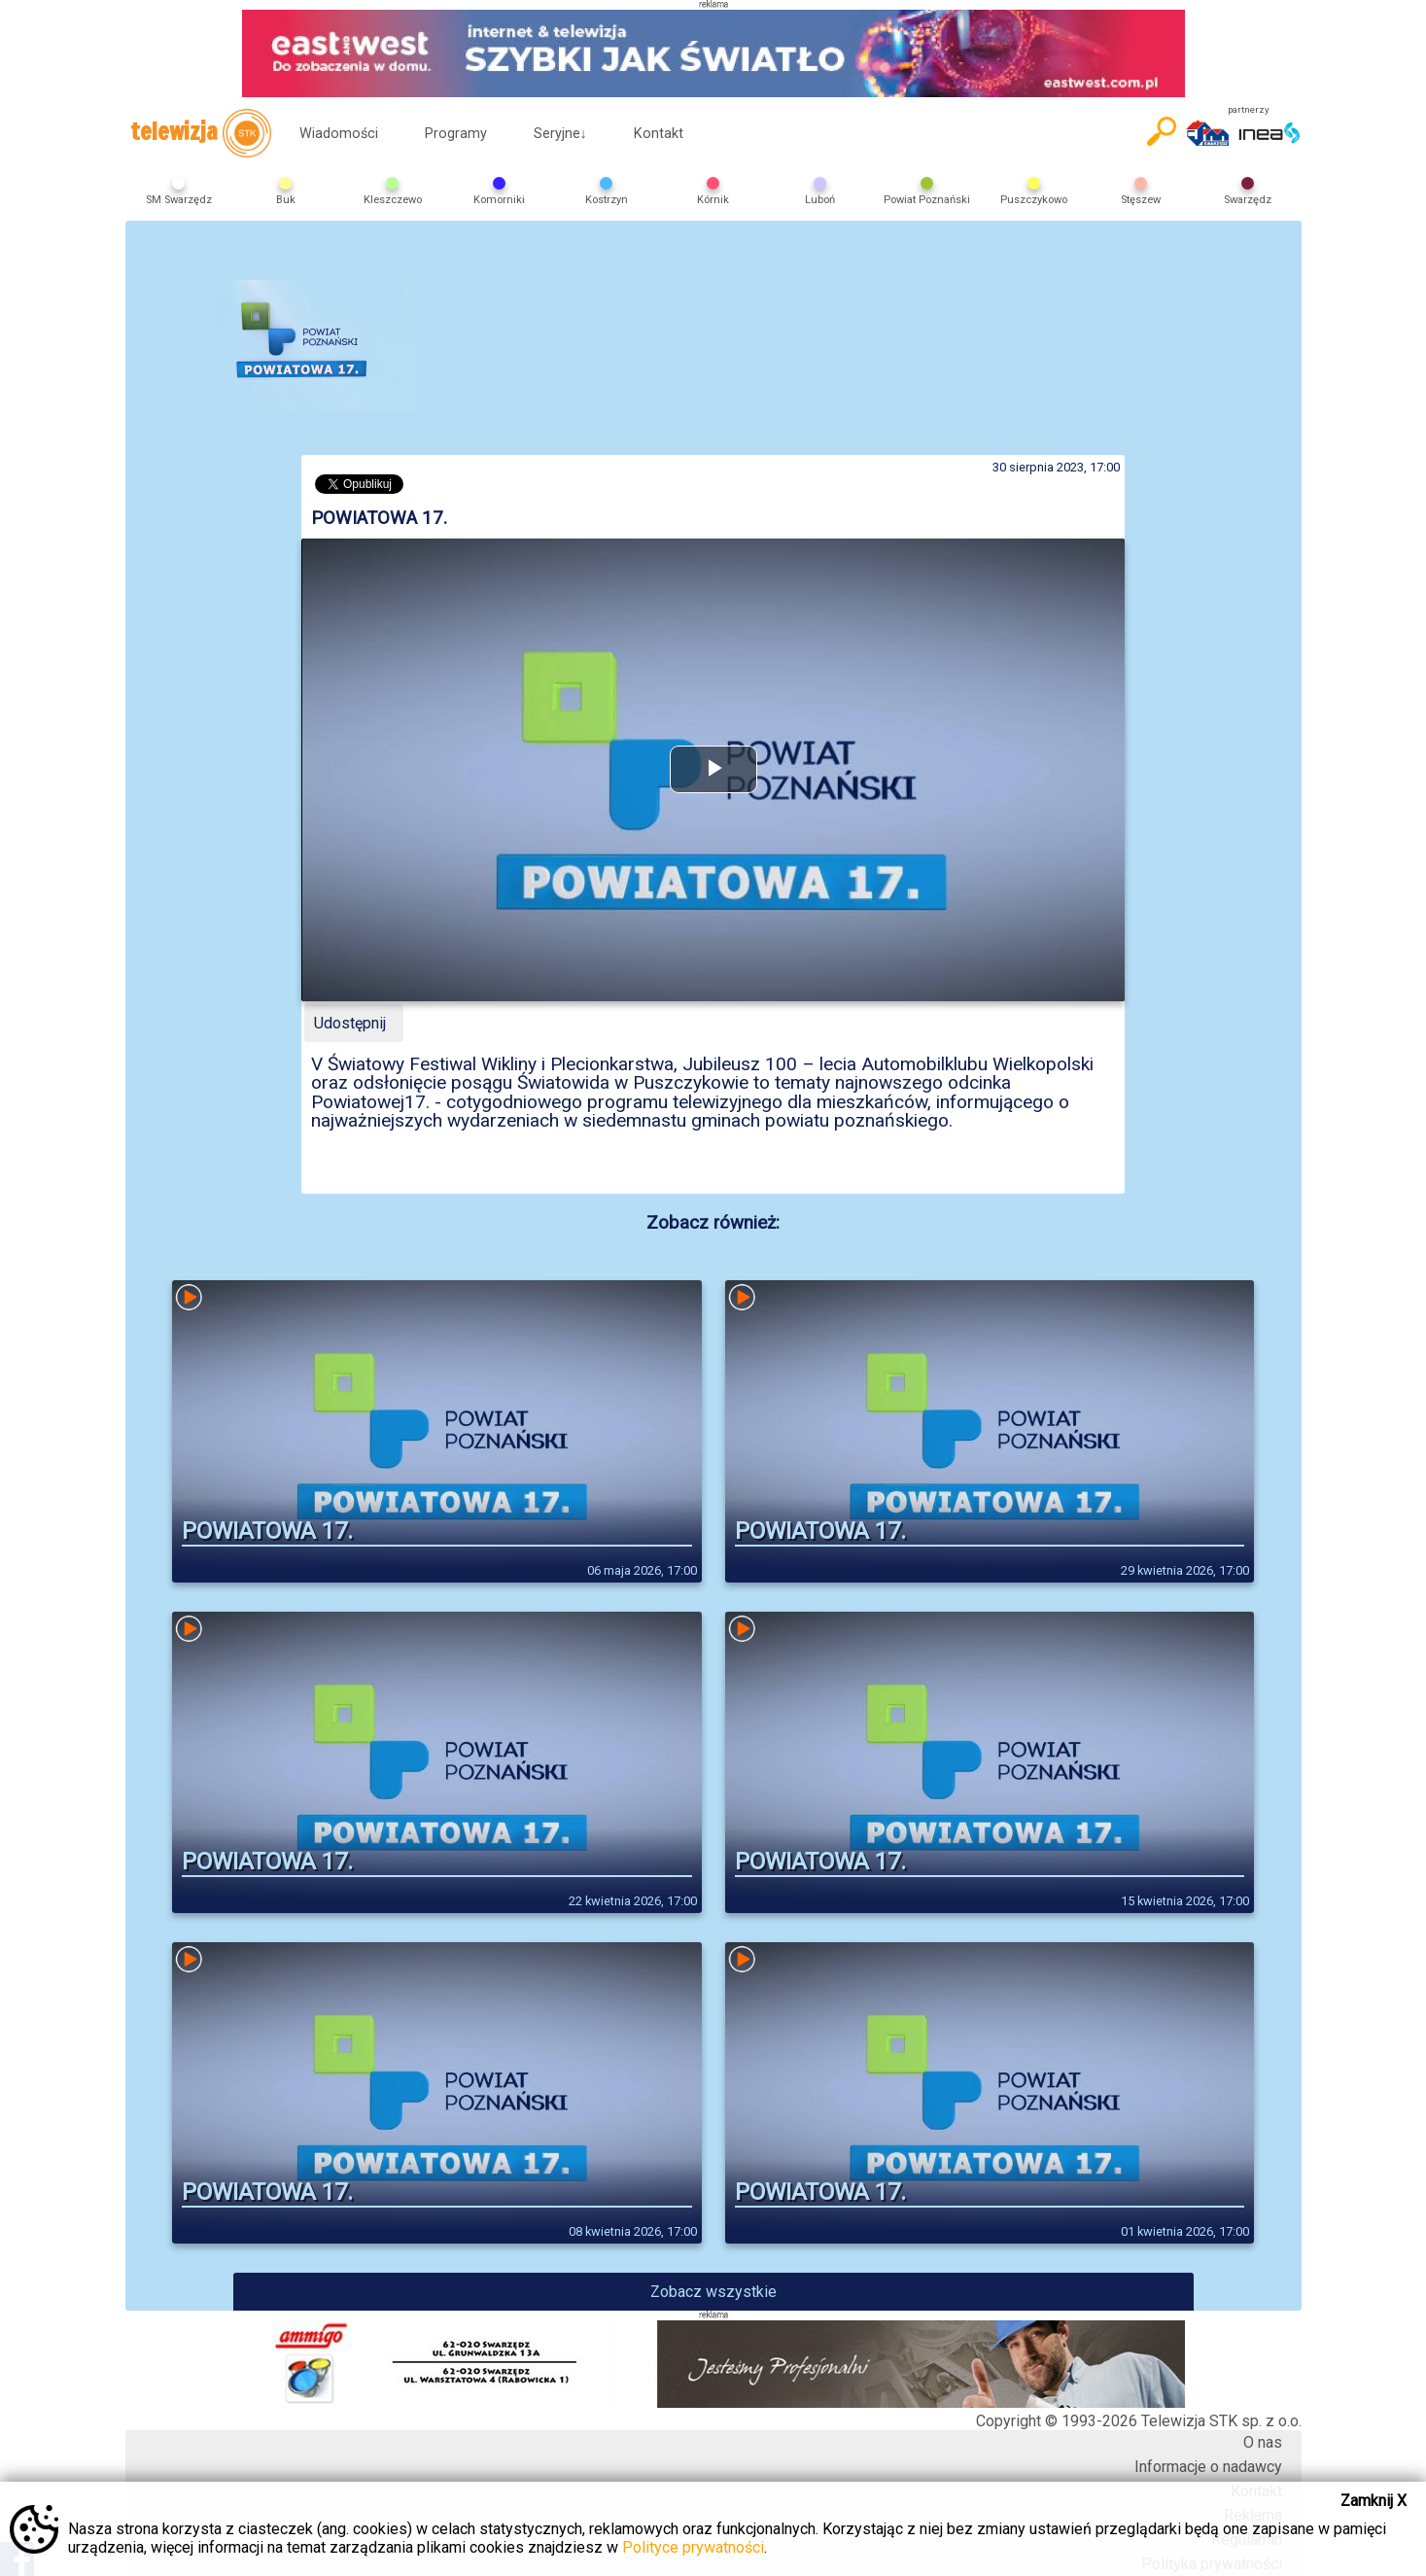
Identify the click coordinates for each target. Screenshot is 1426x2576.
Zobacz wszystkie (713, 2291)
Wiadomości (338, 133)
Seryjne (560, 133)
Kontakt (658, 133)
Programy (456, 133)
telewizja (200, 133)
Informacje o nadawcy (1208, 2466)
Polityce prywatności (693, 2547)
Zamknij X (1373, 2500)
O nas (1262, 2442)
